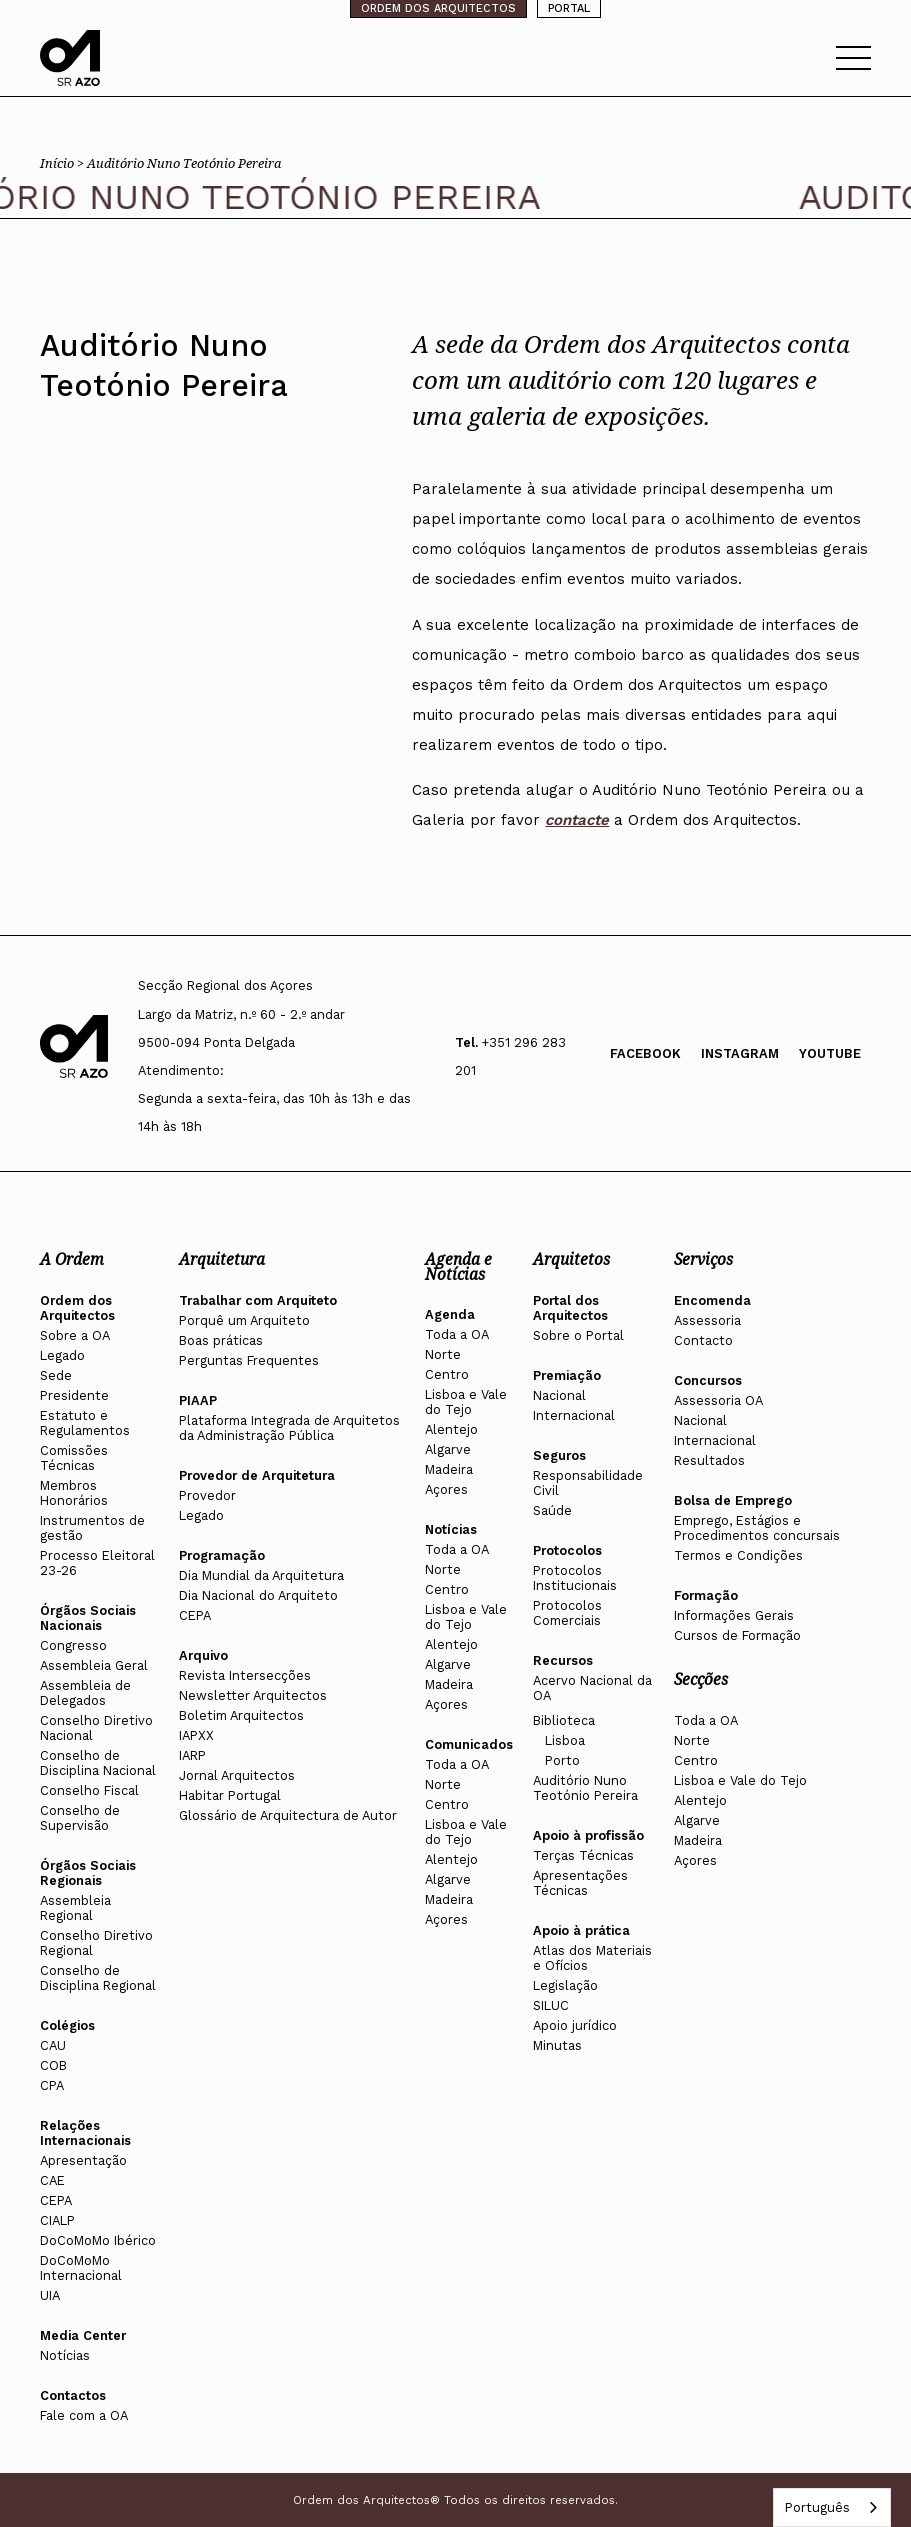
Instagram (740, 1053)
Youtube (830, 1053)
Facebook (645, 1053)
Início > (63, 163)
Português (817, 2507)
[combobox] (832, 2507)
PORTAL (569, 8)
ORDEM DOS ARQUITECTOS (438, 8)
